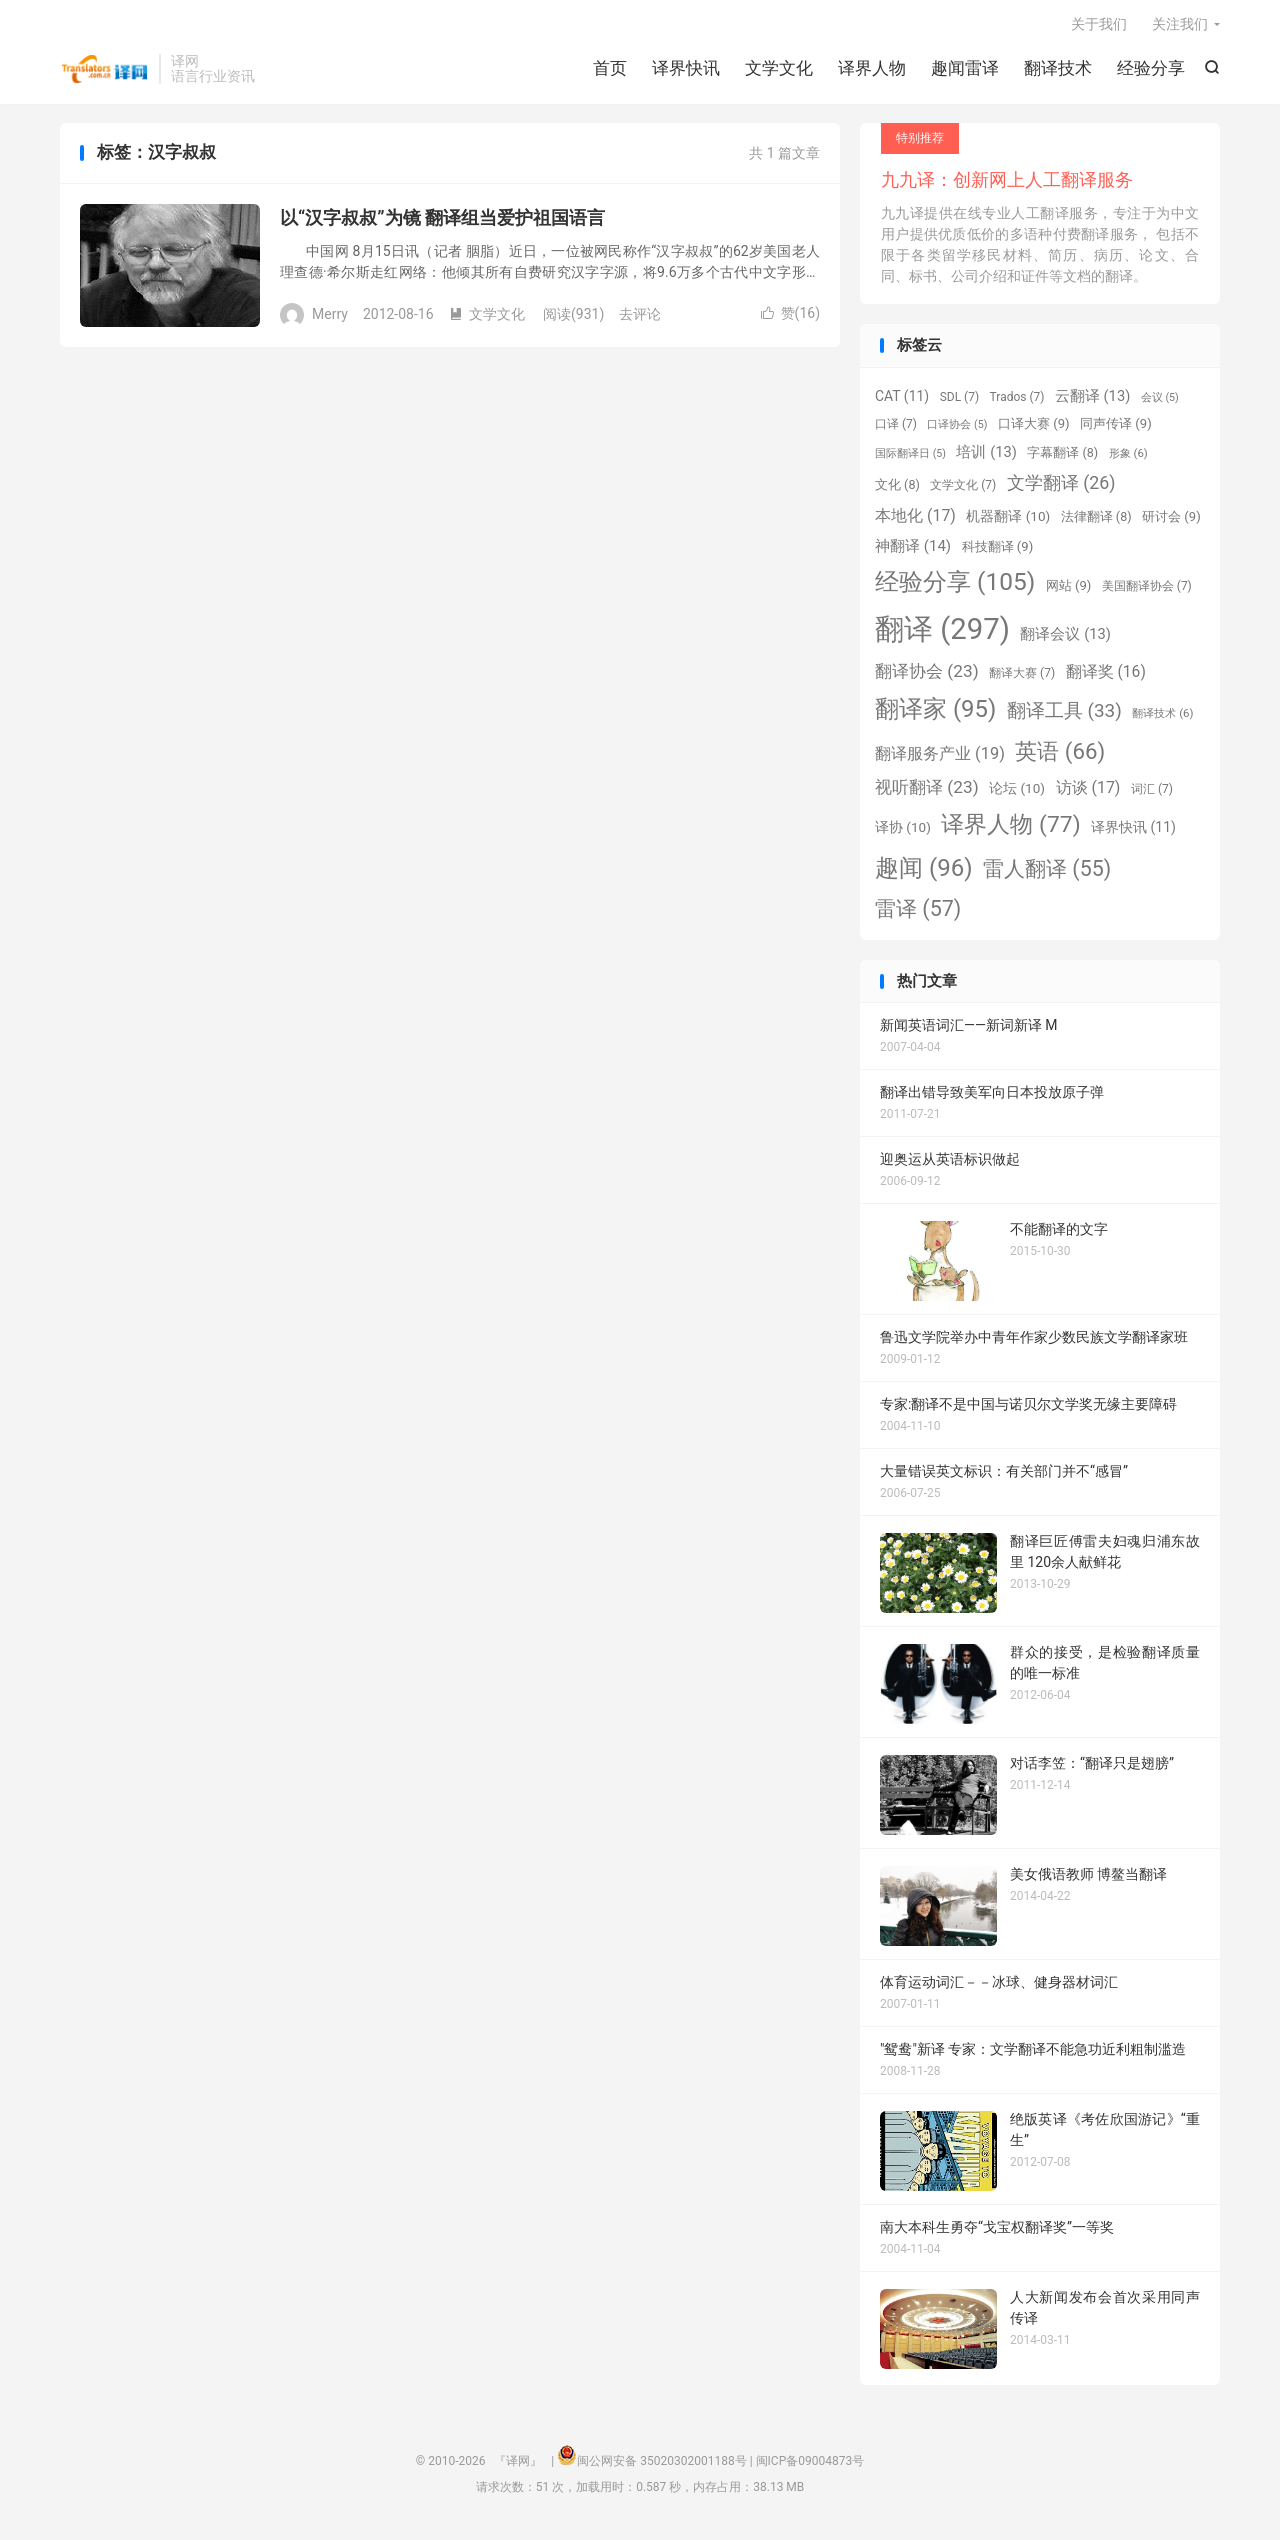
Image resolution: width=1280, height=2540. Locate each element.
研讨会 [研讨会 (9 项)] (1171, 520)
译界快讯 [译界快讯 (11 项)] (1133, 831)
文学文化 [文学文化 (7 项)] (963, 489)
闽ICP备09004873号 (810, 2465)
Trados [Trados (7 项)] (1017, 401)
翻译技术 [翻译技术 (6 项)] (1162, 717)
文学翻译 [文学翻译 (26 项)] (1061, 486)
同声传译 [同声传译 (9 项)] (1116, 427)
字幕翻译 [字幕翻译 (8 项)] (1062, 456)
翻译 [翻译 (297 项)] (942, 633)
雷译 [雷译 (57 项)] (918, 911)
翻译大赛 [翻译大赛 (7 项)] (1022, 677)
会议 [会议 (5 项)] (1160, 401)
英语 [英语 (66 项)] (1060, 755)
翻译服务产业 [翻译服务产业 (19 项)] (940, 757)
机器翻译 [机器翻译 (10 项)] (1008, 520)
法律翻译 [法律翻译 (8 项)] (1096, 520)
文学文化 (779, 70)
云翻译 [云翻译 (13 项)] (1092, 400)
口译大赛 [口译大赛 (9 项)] (1034, 427)
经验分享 (1151, 70)
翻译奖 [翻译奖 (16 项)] (1106, 675)
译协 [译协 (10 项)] (903, 831)
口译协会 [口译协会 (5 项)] (957, 428)
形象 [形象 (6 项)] (1128, 457)
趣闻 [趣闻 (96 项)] (924, 871)
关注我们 (1180, 26)
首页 (610, 70)
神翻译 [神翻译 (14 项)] (913, 549)
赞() (790, 317)
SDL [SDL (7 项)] (959, 401)
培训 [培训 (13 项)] (986, 456)
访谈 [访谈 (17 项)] (1088, 791)
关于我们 (1099, 26)
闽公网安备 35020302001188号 (661, 2465)
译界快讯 (686, 70)
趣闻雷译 (965, 70)
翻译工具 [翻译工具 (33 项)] (1064, 714)
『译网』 (104, 71)
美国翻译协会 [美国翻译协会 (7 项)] (1147, 590)
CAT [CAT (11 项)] (902, 400)
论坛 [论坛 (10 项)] (1017, 792)
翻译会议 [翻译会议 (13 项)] (1065, 638)
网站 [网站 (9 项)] (1069, 589)
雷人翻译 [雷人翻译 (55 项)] (1047, 871)
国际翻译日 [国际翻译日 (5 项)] (910, 457)
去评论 (640, 317)
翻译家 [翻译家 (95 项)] (935, 713)
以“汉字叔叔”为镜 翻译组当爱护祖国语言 (442, 221)
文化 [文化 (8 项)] (897, 488)
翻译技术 (1058, 70)
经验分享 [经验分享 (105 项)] (955, 585)
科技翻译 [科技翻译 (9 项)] (998, 549)
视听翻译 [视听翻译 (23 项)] (927, 791)
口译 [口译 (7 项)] (896, 428)
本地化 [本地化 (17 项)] (915, 519)
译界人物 (872, 70)
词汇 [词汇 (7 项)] (1152, 793)
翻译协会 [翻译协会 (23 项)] (927, 675)
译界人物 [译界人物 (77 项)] (1010, 828)
